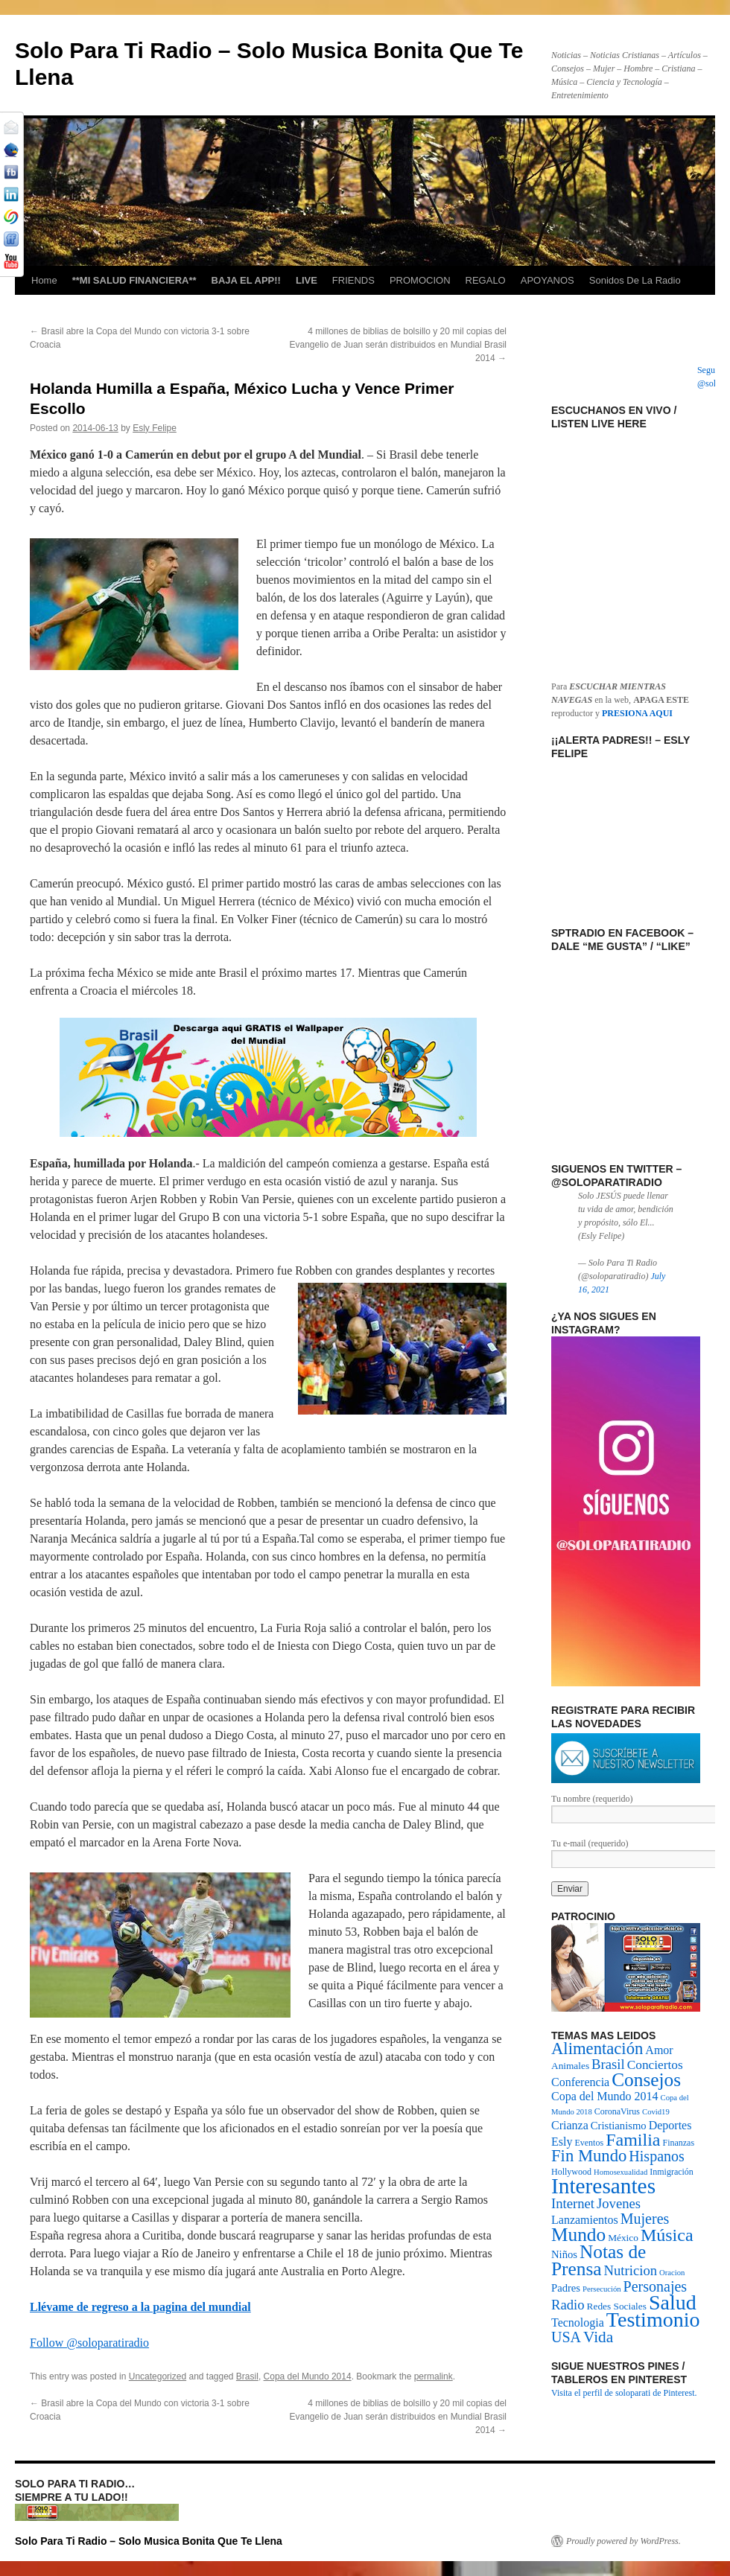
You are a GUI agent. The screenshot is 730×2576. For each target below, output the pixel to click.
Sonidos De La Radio (635, 280)
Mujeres (645, 2218)
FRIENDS (353, 280)
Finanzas (678, 2142)
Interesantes (603, 2186)
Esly (561, 2141)
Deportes (670, 2125)
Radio (568, 2304)
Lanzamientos (584, 2219)
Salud (672, 2302)
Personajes (655, 2286)
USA (566, 2337)
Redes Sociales (617, 2306)
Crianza (569, 2125)
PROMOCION (420, 280)
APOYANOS (547, 280)
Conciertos (655, 2065)
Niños (564, 2254)
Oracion (672, 2273)
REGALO (486, 280)
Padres (565, 2288)
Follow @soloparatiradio (89, 2342)
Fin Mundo (588, 2155)
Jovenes (619, 2203)
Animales (570, 2065)
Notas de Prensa (598, 2260)
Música (667, 2235)
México (623, 2237)
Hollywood (571, 2172)
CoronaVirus (617, 2111)
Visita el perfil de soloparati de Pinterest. (624, 2393)
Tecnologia (577, 2322)
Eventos (588, 2142)
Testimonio (653, 2319)
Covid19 (656, 2112)
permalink (433, 2376)
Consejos (646, 2079)
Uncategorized (157, 2376)
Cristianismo (619, 2126)
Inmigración (672, 2172)
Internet (572, 2203)
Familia (633, 2139)
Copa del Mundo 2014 (308, 2376)
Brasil (247, 2376)
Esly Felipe (155, 428)
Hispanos (656, 2156)
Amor (659, 2050)
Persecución (602, 2289)
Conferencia (580, 2082)
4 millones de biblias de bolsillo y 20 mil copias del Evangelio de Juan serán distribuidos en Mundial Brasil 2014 (398, 344)
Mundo (578, 2234)
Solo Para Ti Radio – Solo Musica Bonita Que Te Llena (148, 2541)
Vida (598, 2337)
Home (44, 280)
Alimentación (597, 2048)
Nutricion (631, 2270)
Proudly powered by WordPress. (623, 2541)
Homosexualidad (620, 2172)
